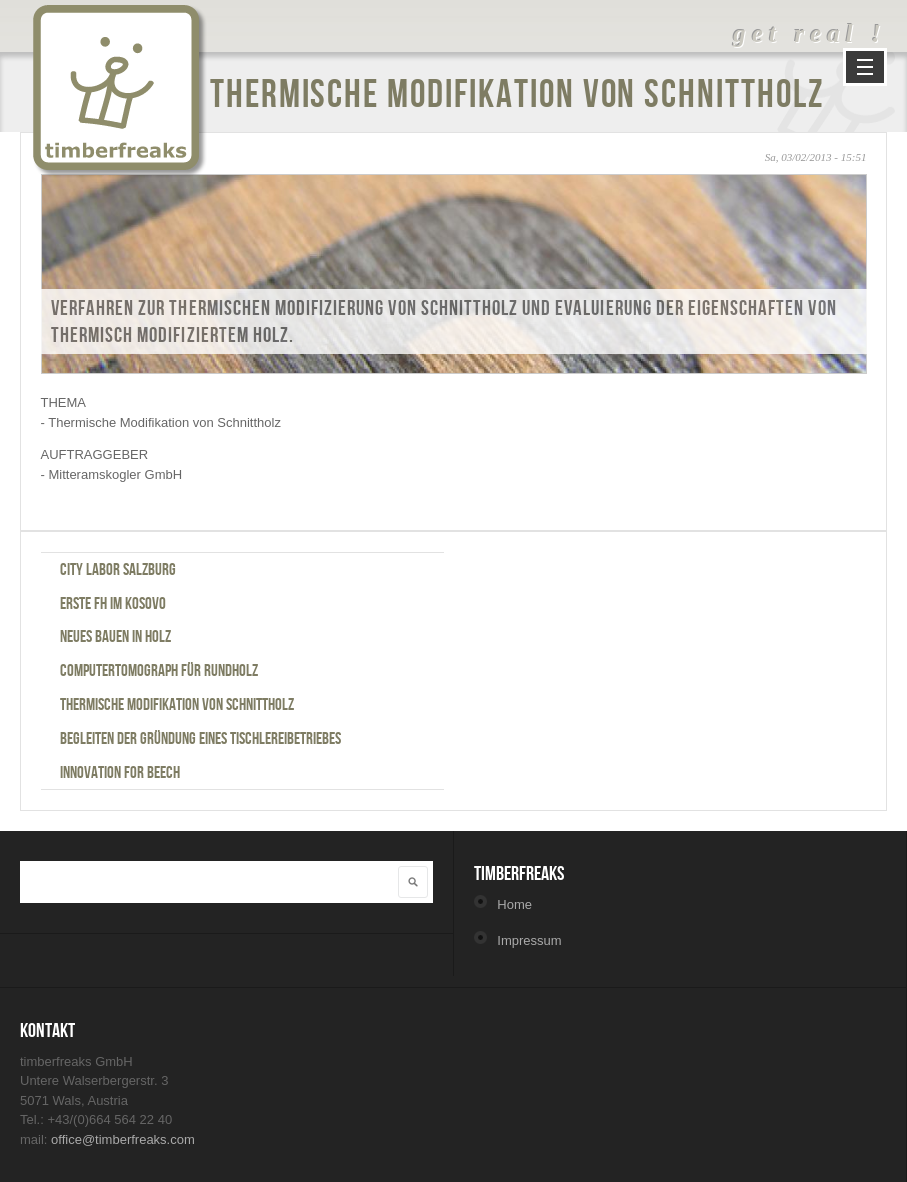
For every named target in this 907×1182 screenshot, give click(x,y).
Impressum (529, 940)
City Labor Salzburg (118, 569)
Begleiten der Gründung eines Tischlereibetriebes (200, 738)
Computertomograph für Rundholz (159, 670)
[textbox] (196, 880)
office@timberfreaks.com (123, 1139)
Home (514, 904)
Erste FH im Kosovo (113, 603)
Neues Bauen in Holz (115, 636)
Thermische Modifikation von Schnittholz (177, 704)
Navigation (865, 67)
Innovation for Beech (120, 772)
